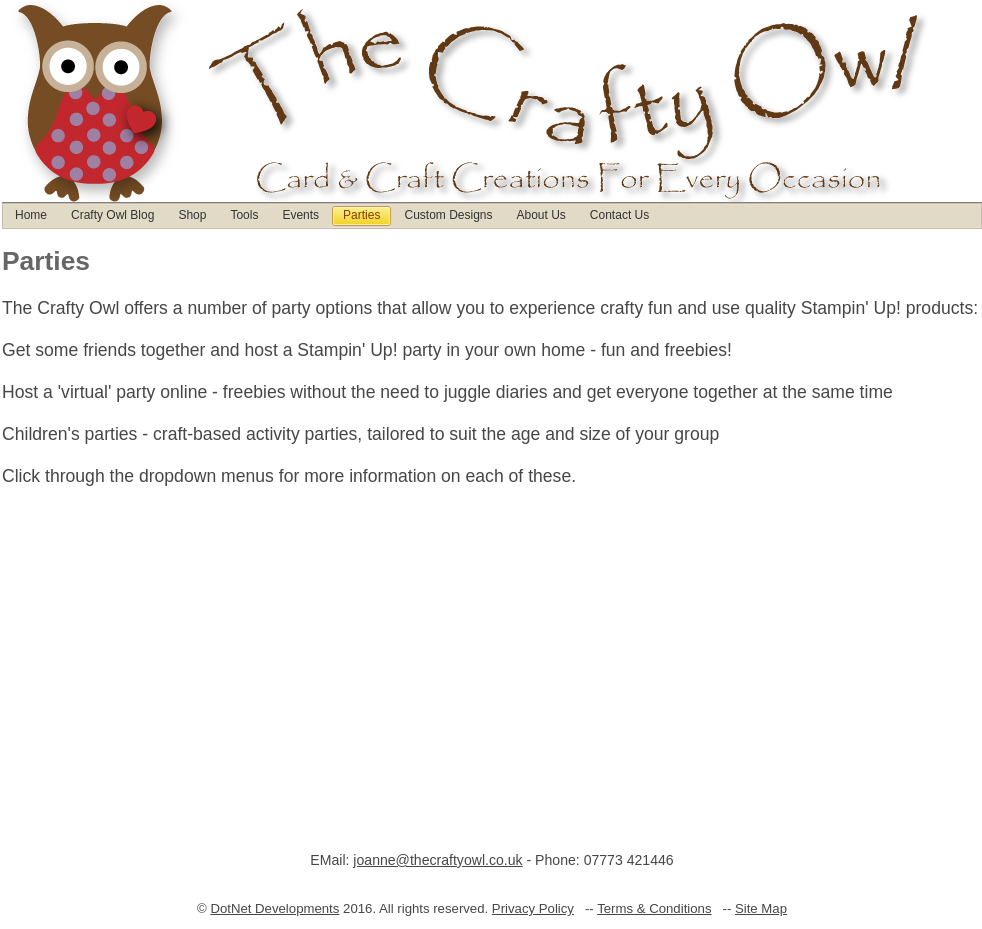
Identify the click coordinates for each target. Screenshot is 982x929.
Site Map (761, 908)
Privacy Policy (533, 908)
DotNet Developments (274, 908)
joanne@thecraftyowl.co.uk (437, 860)
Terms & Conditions (654, 908)
